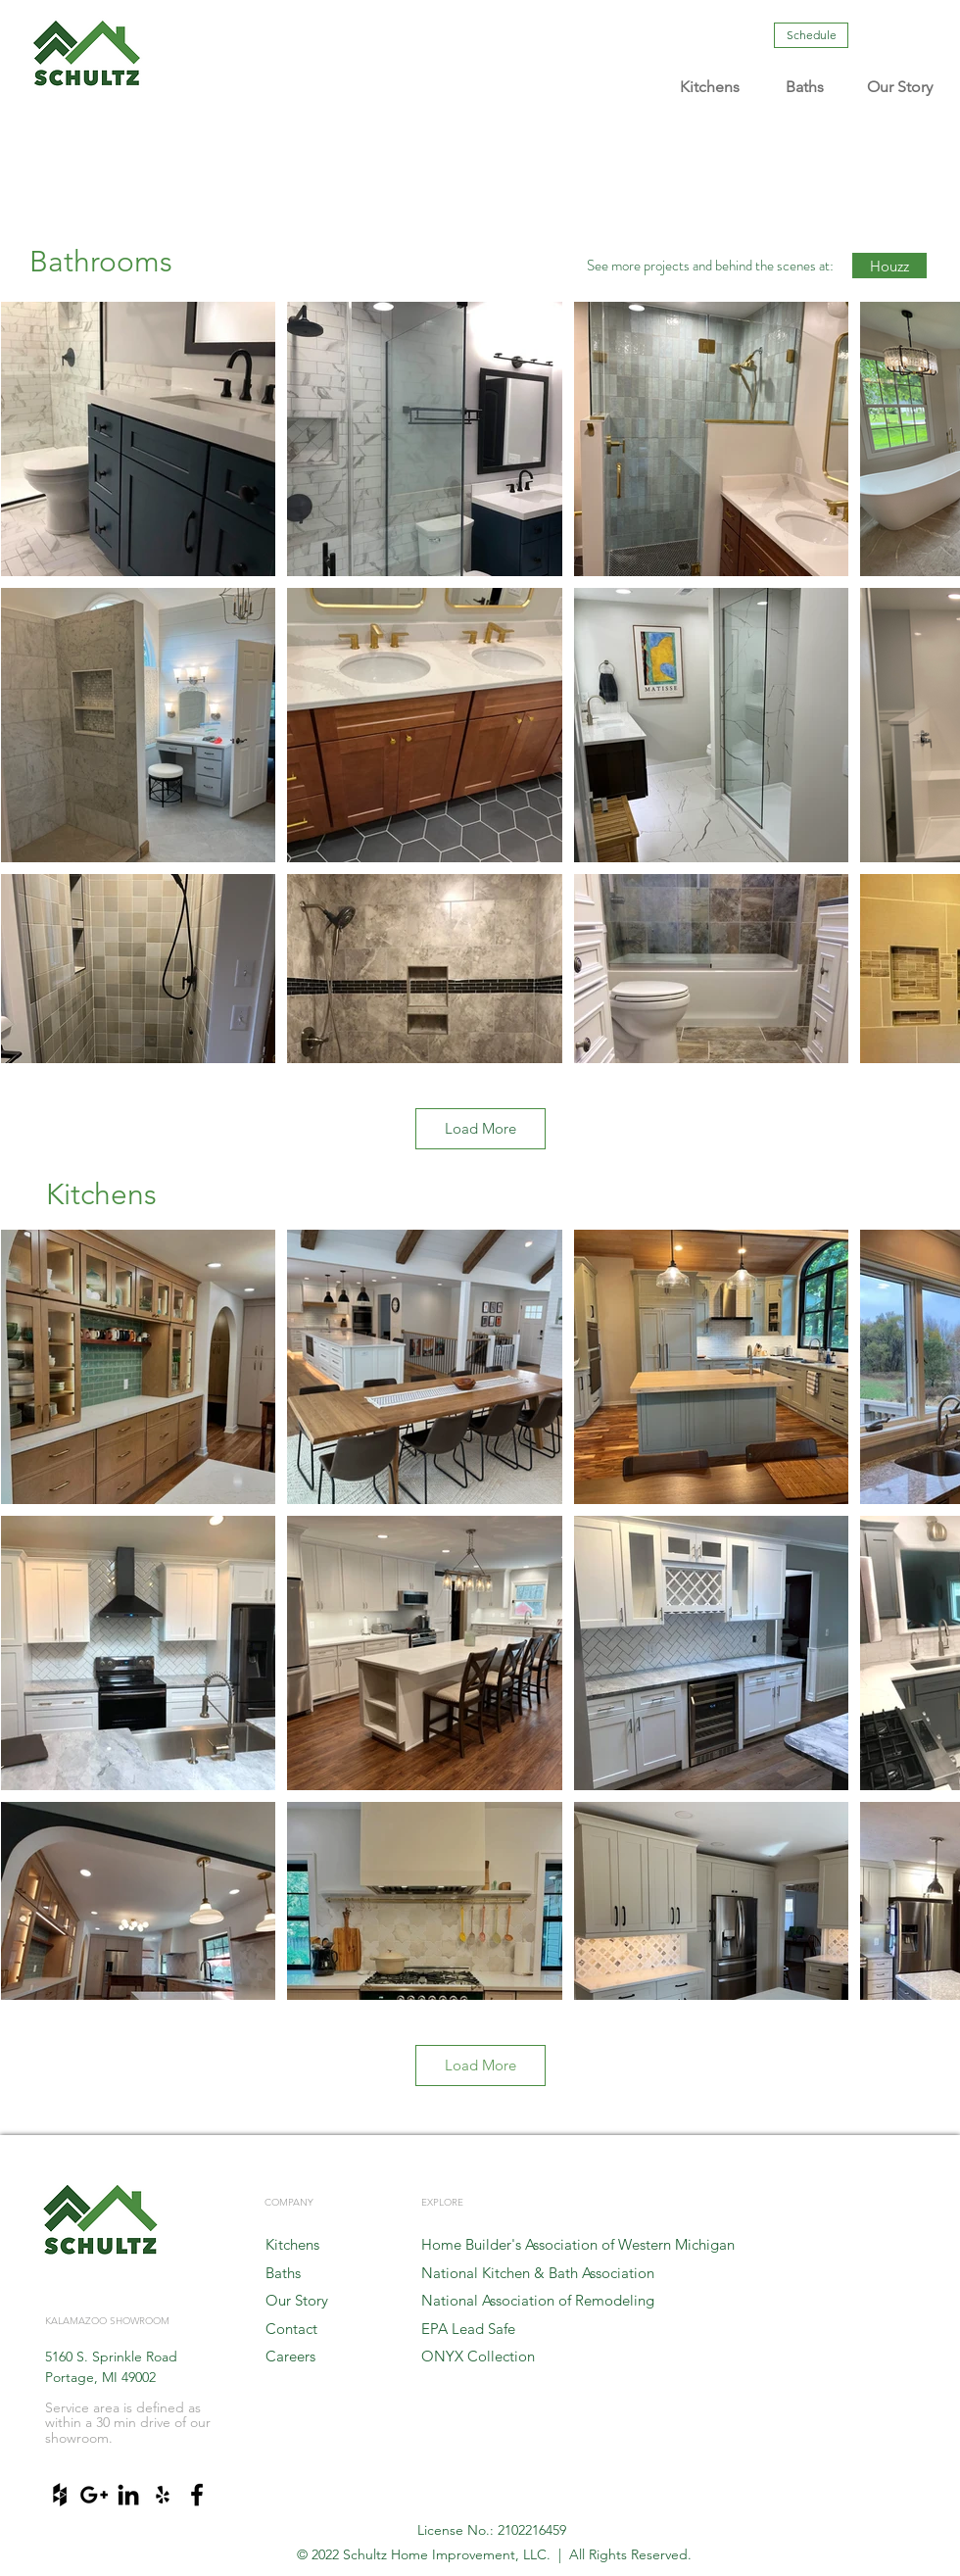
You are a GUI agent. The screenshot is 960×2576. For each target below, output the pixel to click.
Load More (480, 1128)
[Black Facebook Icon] (197, 2494)
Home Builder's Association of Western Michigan (578, 2244)
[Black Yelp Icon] (162, 2494)
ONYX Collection (478, 2356)
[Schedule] (811, 35)
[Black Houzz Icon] (59, 2494)
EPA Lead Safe (468, 2328)
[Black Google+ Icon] (94, 2494)
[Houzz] (889, 265)
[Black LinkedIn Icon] (128, 2494)
